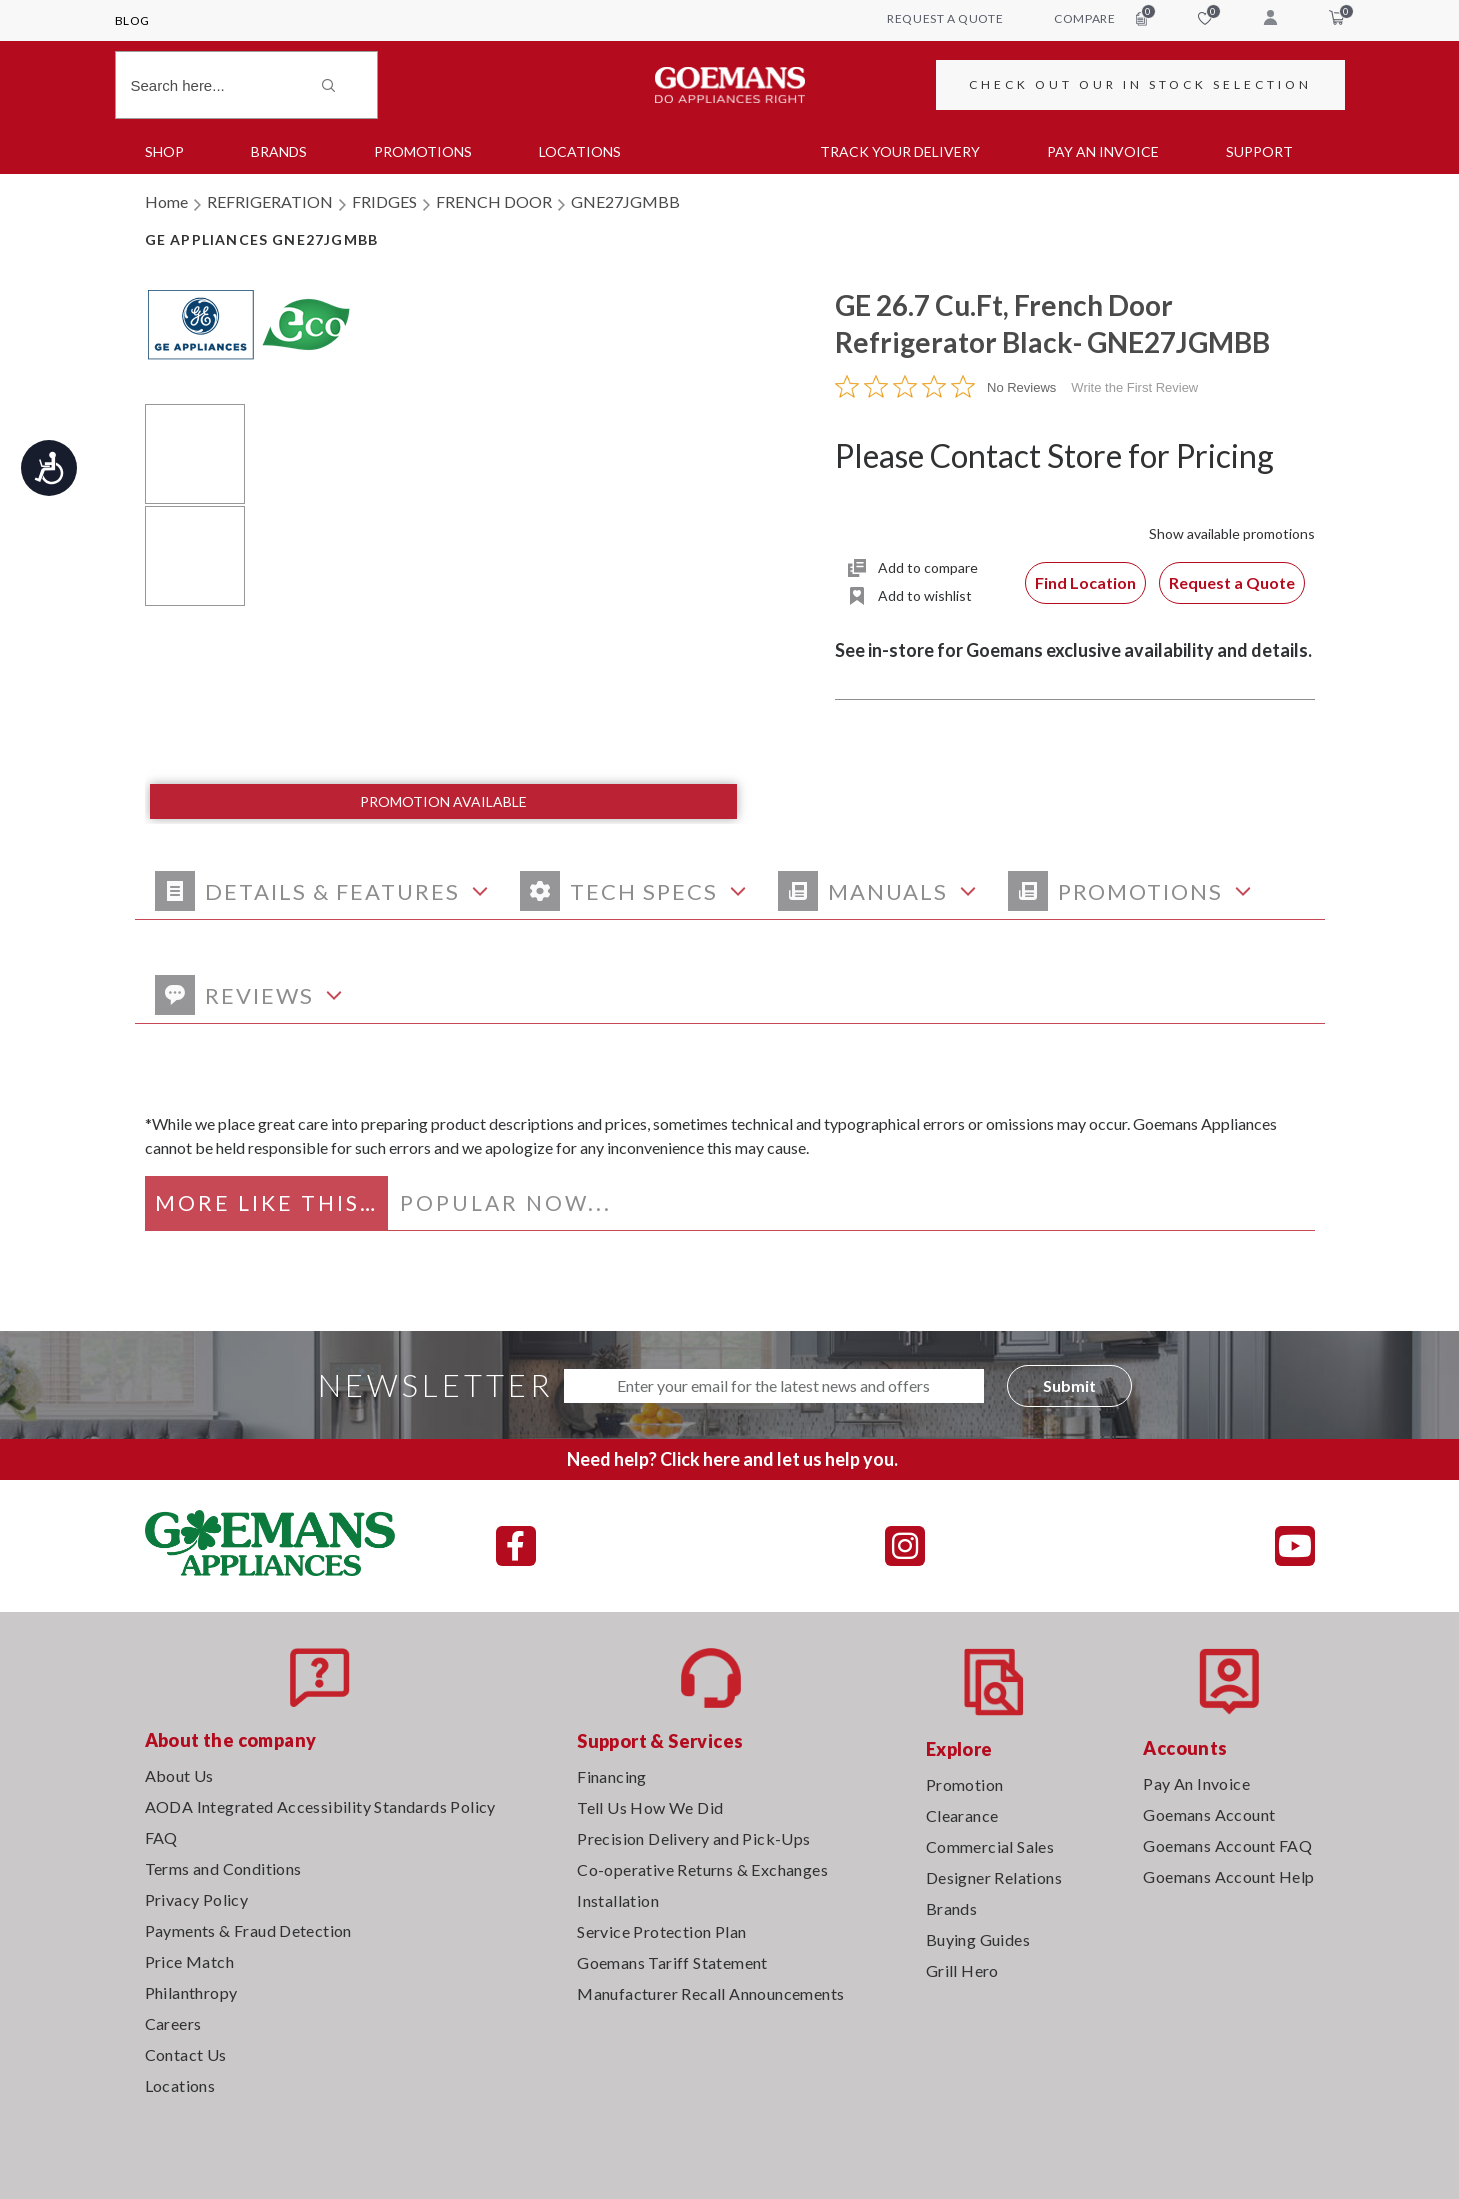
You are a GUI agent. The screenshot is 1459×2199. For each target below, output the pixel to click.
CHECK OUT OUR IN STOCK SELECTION (1140, 84)
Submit (1069, 1385)
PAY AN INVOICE (1103, 151)
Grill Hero (962, 1970)
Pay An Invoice (1196, 1783)
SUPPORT (1259, 151)
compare (1100, 18)
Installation (618, 1900)
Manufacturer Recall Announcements (710, 1993)
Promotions (423, 151)
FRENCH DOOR (494, 201)
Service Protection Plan (661, 1931)
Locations (580, 151)
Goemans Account (1209, 1814)
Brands (279, 151)
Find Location (1085, 582)
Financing (612, 1776)
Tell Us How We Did (650, 1807)
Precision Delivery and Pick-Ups (693, 1838)
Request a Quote (1232, 582)
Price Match (189, 1961)
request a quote (945, 18)
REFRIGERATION (270, 201)
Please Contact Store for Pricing (1054, 455)
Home (166, 201)
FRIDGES (384, 201)
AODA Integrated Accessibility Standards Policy (320, 1806)
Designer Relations (994, 1877)
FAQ (161, 1837)
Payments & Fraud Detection (248, 1930)
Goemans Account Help (1228, 1876)
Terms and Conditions (223, 1868)
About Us (179, 1775)
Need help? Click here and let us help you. (732, 1459)
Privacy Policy (197, 1899)
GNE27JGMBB (625, 201)
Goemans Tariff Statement (672, 1962)
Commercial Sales (990, 1846)
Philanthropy (191, 1992)
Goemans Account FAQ (1227, 1845)
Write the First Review (1134, 387)
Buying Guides (978, 1939)
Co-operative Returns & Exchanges (702, 1869)
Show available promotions (1232, 533)
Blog (132, 20)
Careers (173, 2023)
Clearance (962, 1815)
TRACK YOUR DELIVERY (900, 151)
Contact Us (186, 2054)
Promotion (965, 1784)
